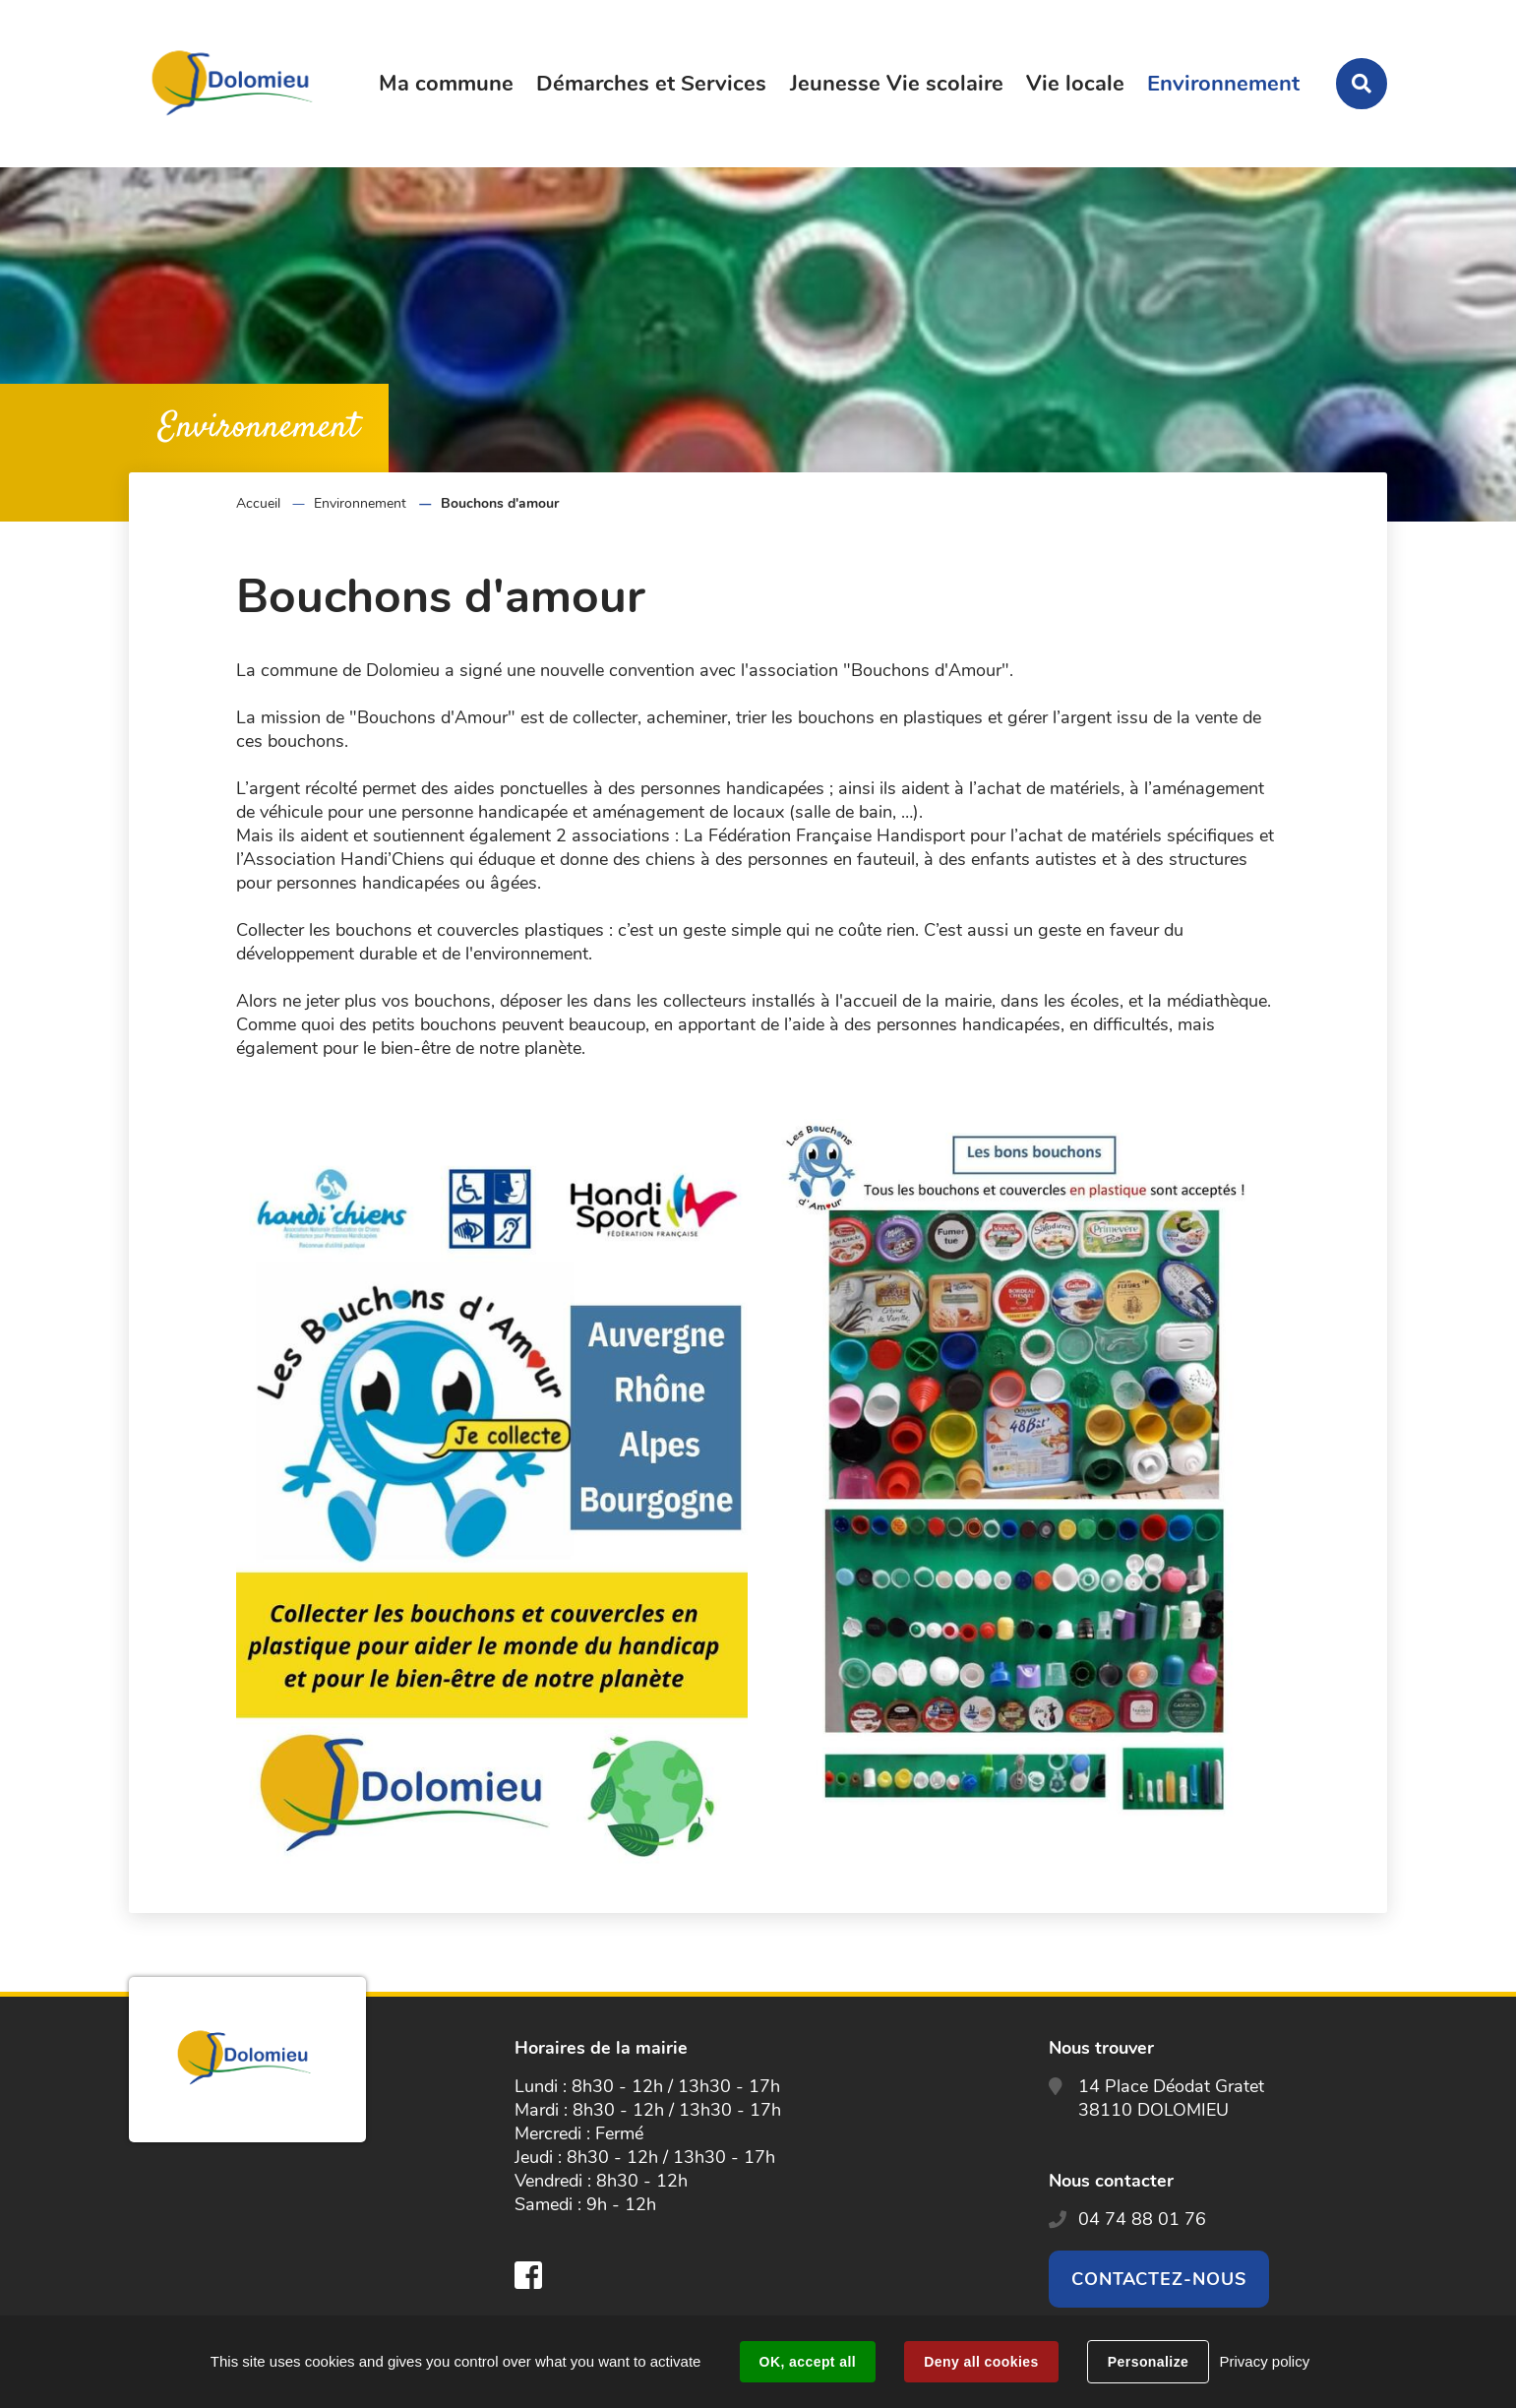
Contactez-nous (1158, 2279)
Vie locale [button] (1075, 83)
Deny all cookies (981, 2362)
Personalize (1148, 2362)
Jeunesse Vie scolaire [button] (896, 83)
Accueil (258, 503)
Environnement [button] (1223, 83)
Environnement (360, 503)
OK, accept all (807, 2362)
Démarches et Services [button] (651, 83)
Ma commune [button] (446, 83)
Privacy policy (1264, 2361)
